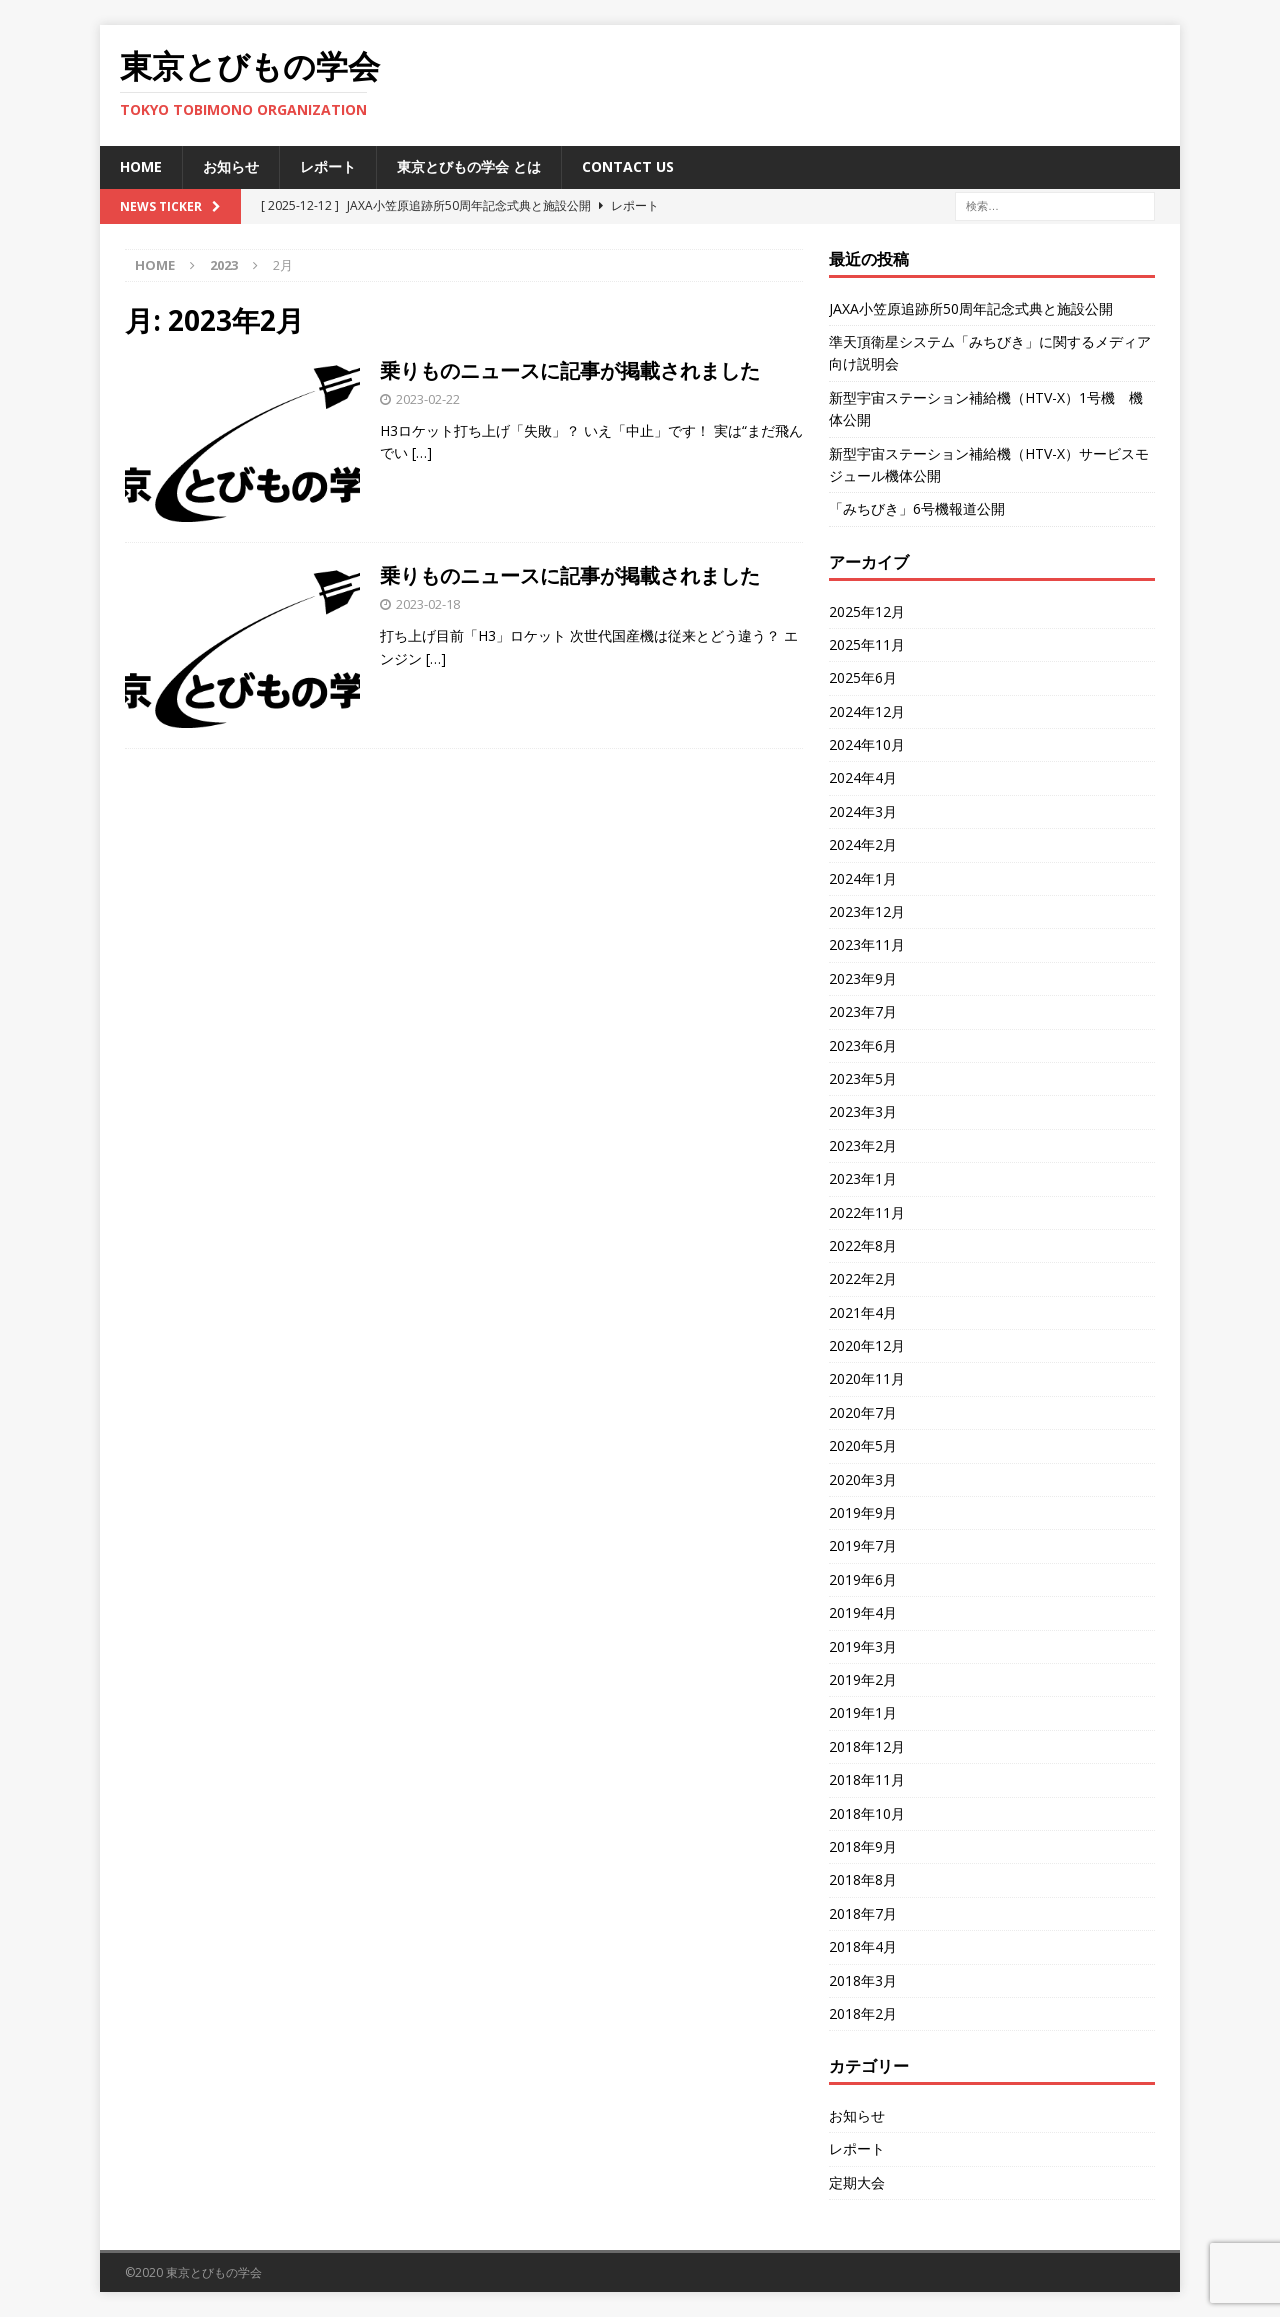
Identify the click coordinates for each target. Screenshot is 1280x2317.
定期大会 (857, 2182)
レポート (328, 166)
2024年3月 (863, 811)
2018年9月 (863, 1846)
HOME (141, 166)
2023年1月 (863, 1178)
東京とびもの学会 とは (469, 166)
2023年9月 (863, 978)
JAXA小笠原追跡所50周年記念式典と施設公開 (971, 308)
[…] (422, 452)
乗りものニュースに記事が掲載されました (570, 370)
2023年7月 (863, 1011)
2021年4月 (863, 1312)
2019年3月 (863, 1646)
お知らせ (231, 166)
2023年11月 (867, 944)
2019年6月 (863, 1579)
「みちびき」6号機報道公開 (917, 508)
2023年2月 (863, 1145)
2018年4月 (863, 1946)
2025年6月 (863, 677)
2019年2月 (863, 1679)
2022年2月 (863, 1278)
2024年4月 (863, 777)
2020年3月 (863, 1479)
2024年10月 (867, 744)
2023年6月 (863, 1045)
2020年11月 (867, 1378)
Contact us (628, 166)
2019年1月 (863, 1712)
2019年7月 (863, 1545)
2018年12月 (867, 1746)
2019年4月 (863, 1612)
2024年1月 (863, 878)
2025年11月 (867, 644)
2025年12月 (867, 611)
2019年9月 (863, 1512)
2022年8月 (863, 1245)
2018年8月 (863, 1879)
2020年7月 (863, 1412)
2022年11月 (867, 1212)
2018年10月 (867, 1813)
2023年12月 (867, 911)
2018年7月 (863, 1913)
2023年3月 (863, 1111)
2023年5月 (863, 1078)
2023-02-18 (428, 604)
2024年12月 (867, 711)
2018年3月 (863, 1980)
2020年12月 (867, 1345)
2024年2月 (863, 844)
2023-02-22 (428, 399)
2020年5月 (863, 1445)
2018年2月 (863, 2013)
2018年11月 (867, 1779)
